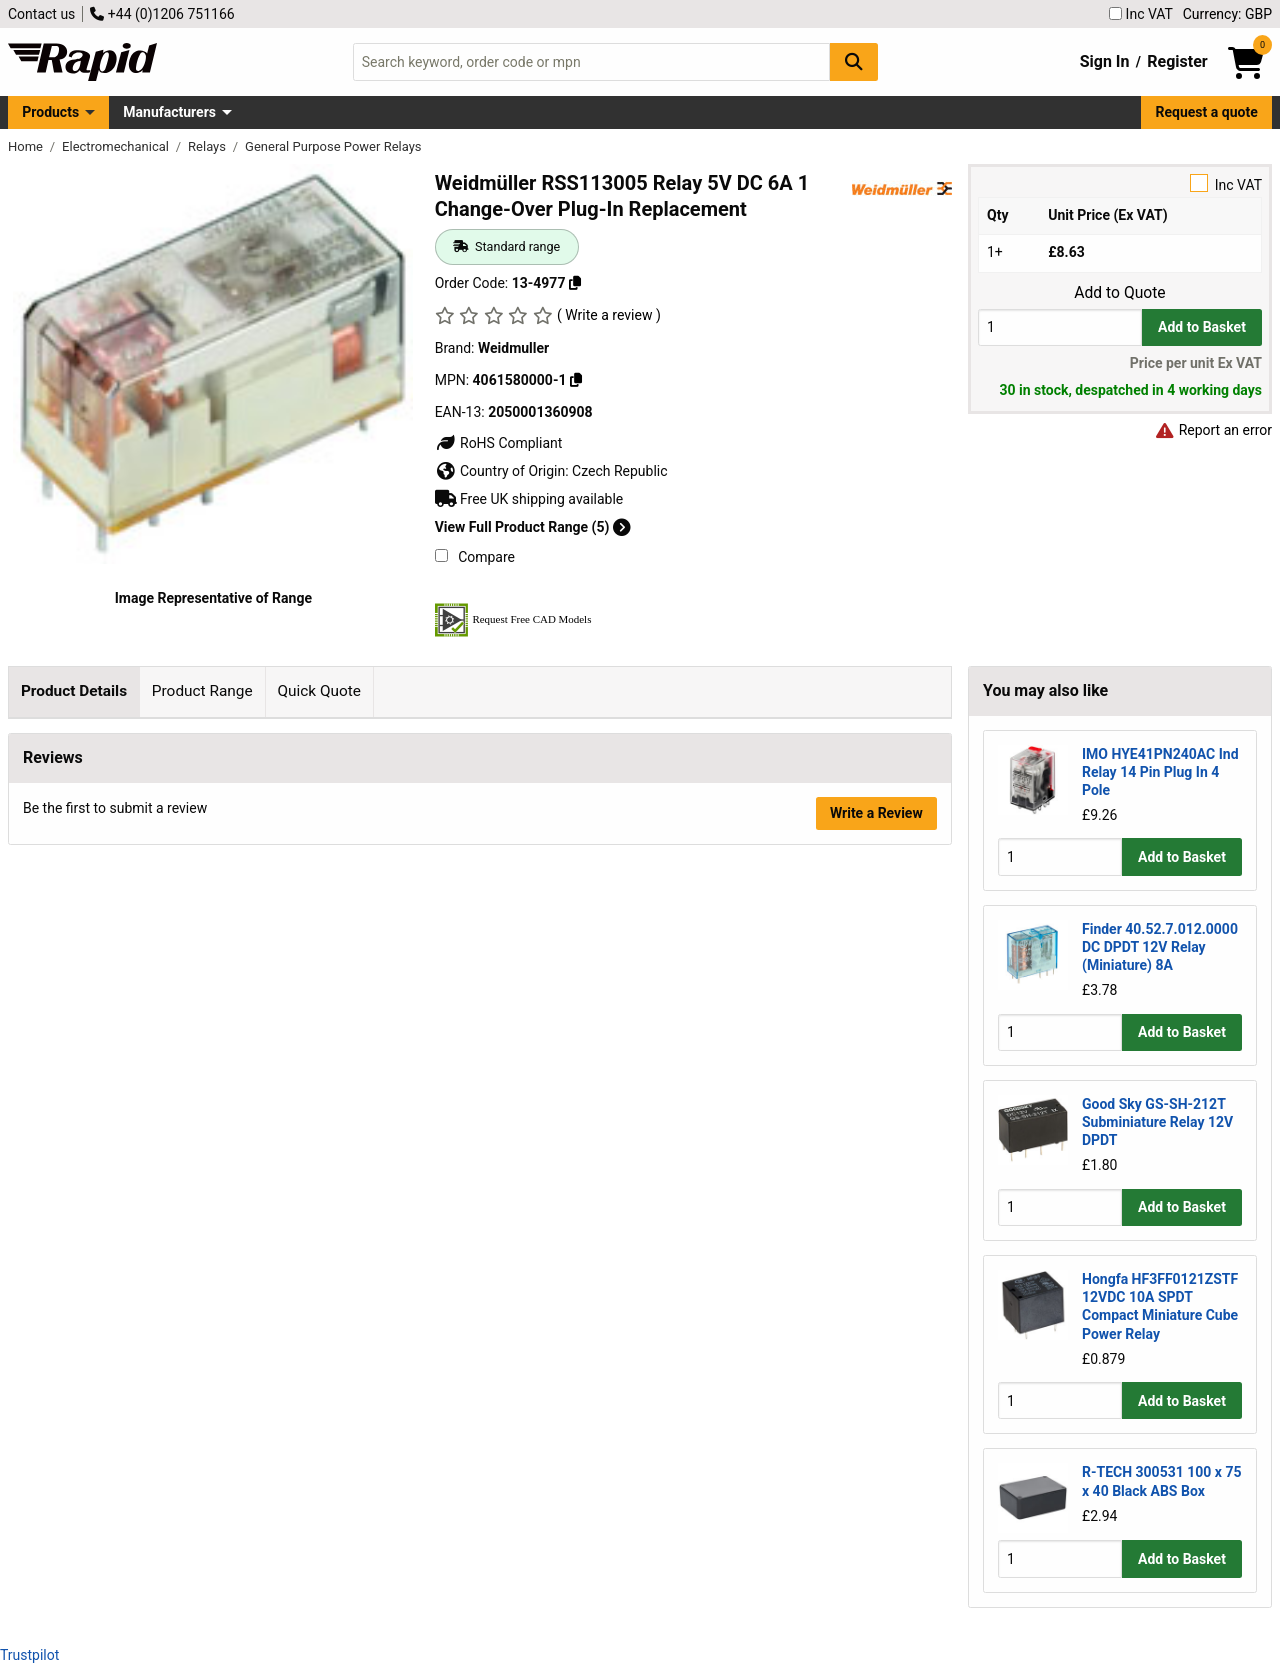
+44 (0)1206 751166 (162, 14)
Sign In (1105, 61)
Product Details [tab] (74, 691)
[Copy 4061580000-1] (576, 380)
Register (1177, 61)
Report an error (1213, 430)
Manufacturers (169, 112)
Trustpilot (29, 1655)
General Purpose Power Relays (333, 146)
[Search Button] (854, 61)
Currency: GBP (1227, 14)
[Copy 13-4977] (575, 283)
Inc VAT (1141, 14)
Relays (208, 146)
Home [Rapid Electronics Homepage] (27, 146)
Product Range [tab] (202, 691)
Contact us (41, 14)
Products (50, 112)
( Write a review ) (609, 315)
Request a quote (1207, 112)
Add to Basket (1202, 327)
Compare (475, 557)
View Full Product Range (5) (533, 527)
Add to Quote (1119, 293)
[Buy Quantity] (1060, 327)
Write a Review (876, 1447)
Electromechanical (117, 146)
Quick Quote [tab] (319, 691)
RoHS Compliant (499, 443)
